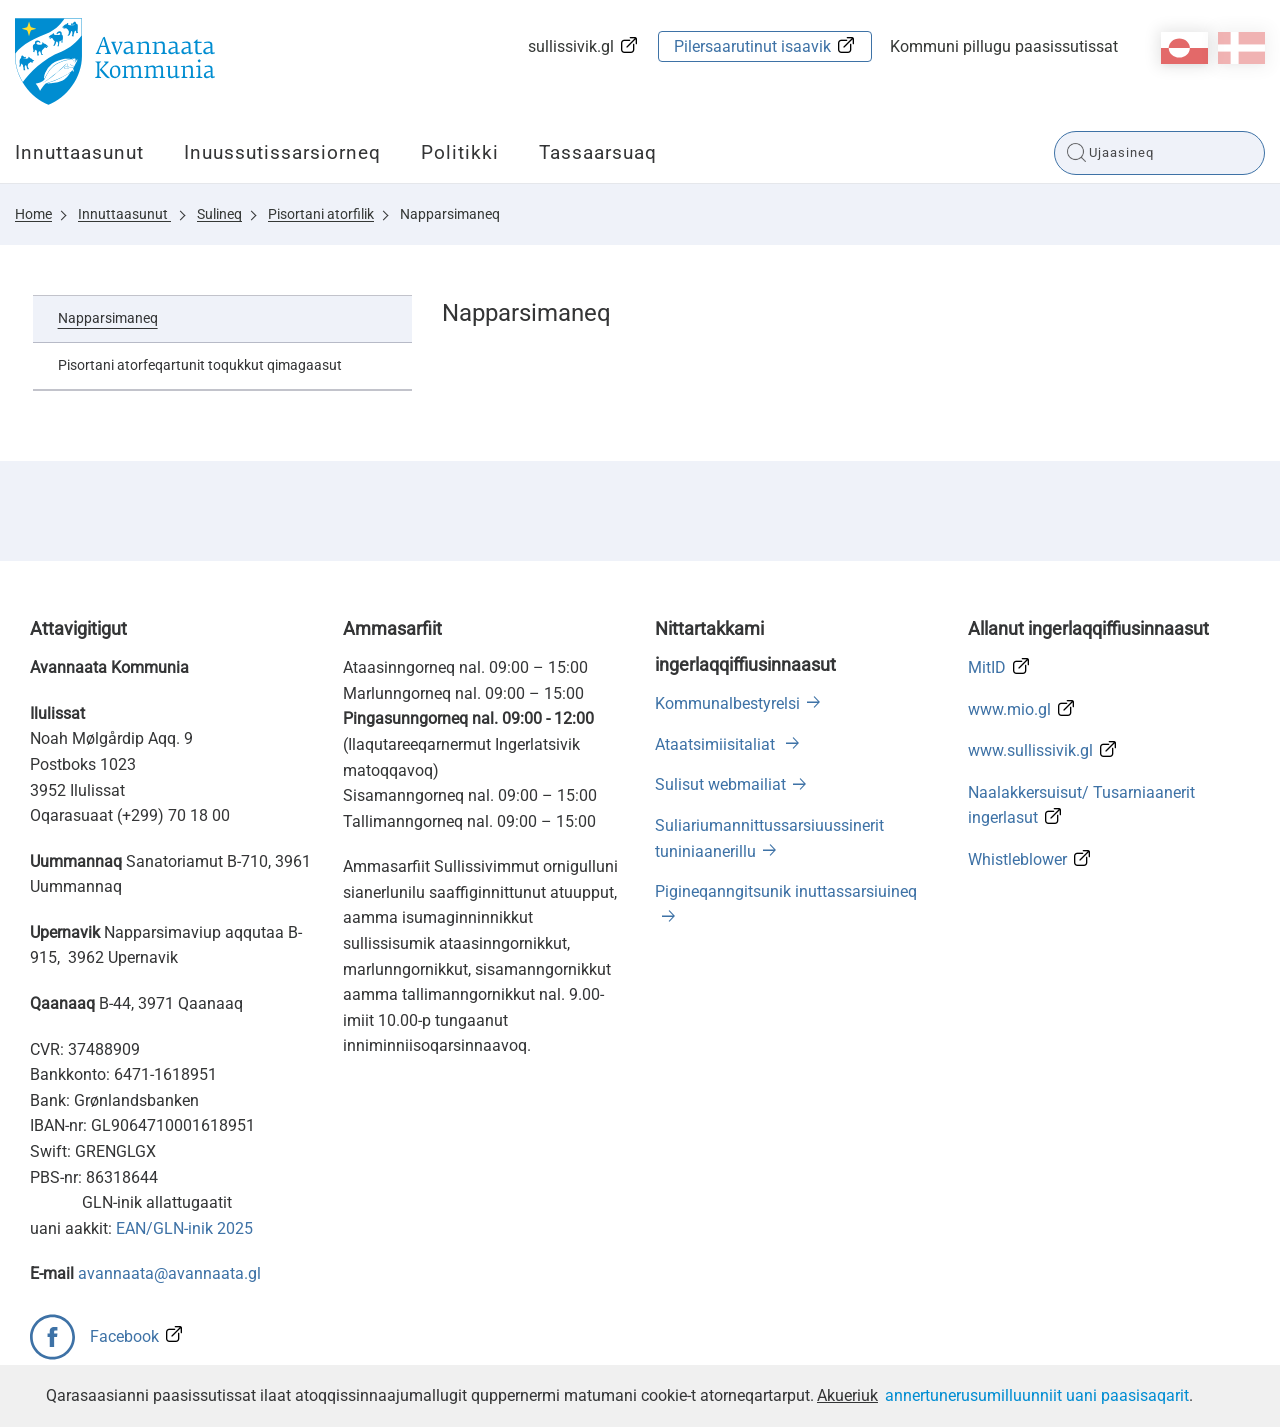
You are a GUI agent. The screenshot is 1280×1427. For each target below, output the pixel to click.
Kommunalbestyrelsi (727, 703)
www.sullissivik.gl (1030, 750)
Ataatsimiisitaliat (717, 744)
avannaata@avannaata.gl (169, 1273)
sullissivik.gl (571, 46)
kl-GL (1184, 48)
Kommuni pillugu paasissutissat (1004, 46)
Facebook (124, 1336)
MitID (987, 667)
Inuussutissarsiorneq (282, 152)
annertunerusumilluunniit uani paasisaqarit (1037, 1395)
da (1241, 48)
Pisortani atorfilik (321, 214)
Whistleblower (1017, 859)
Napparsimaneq (450, 214)
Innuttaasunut (79, 152)
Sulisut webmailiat (720, 784)
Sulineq (219, 214)
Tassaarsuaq (598, 152)
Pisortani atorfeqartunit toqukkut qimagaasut (200, 365)
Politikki (460, 152)
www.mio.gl (1009, 709)
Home (33, 214)
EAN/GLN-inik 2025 (184, 1228)
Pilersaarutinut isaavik (752, 46)
